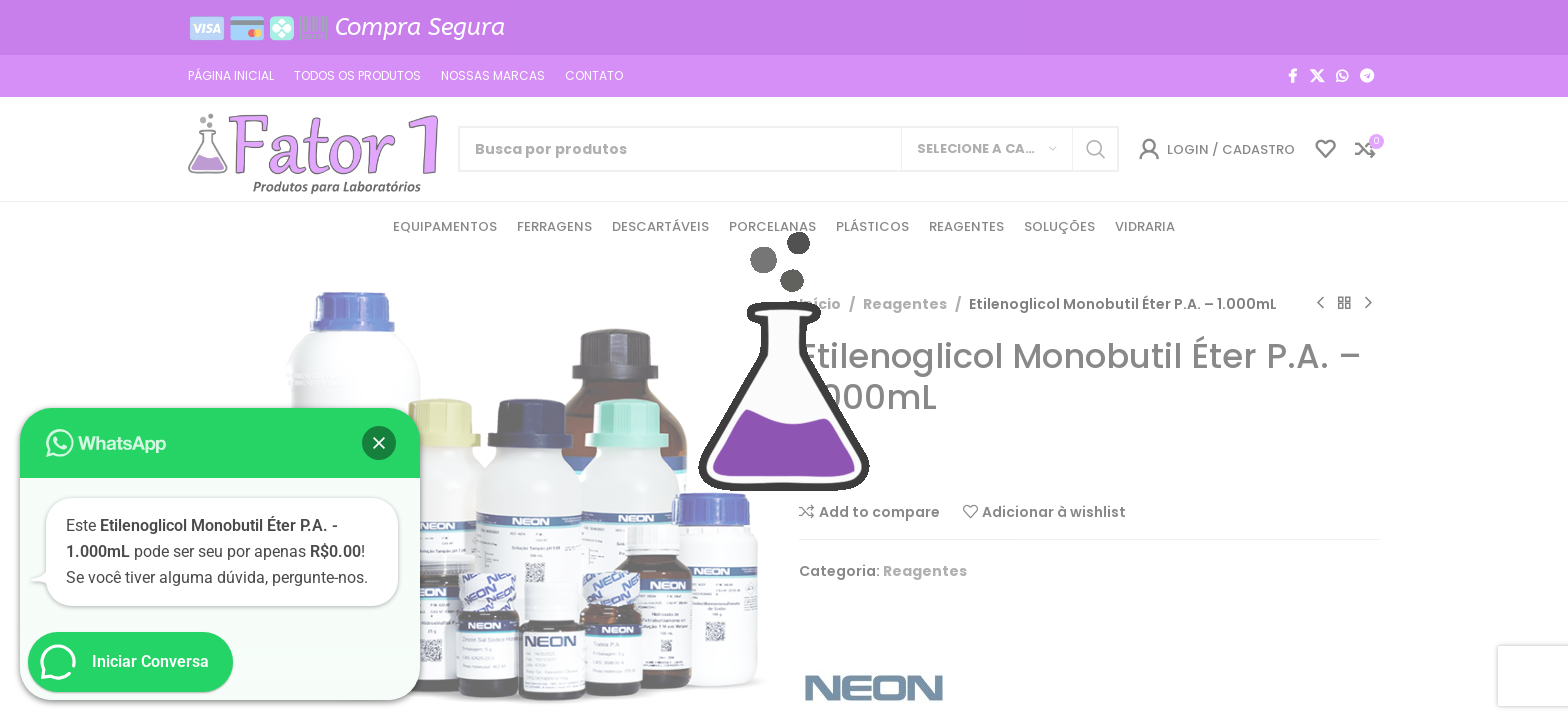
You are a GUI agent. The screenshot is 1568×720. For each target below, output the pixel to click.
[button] (379, 443)
